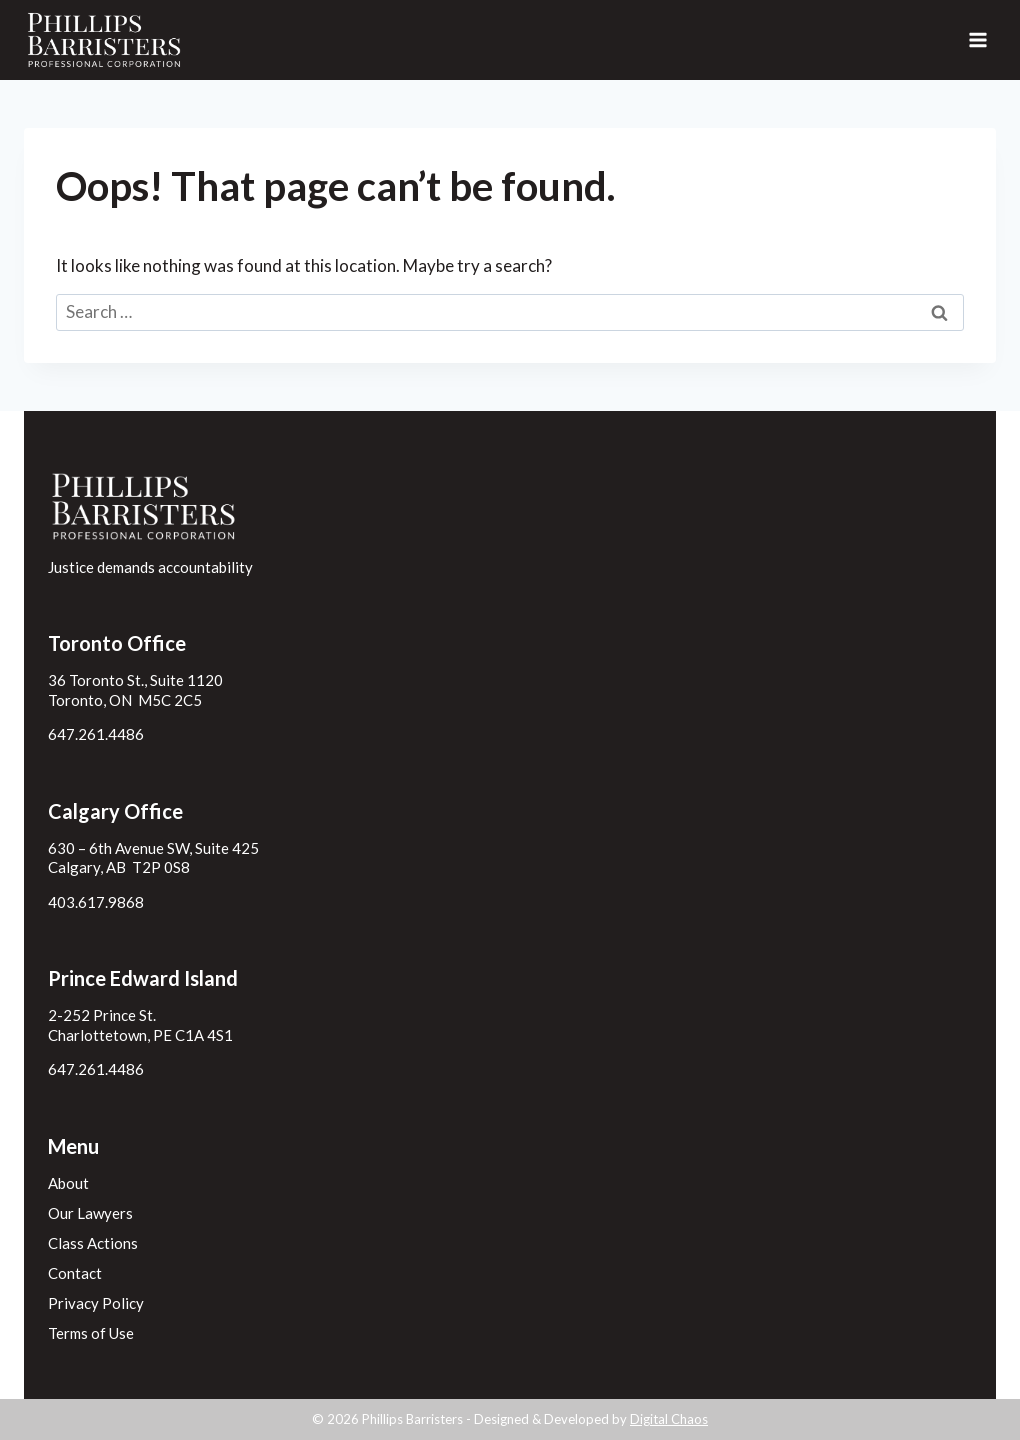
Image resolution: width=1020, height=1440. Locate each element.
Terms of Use (91, 1333)
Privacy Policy (96, 1303)
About (68, 1183)
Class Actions (93, 1243)
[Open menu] (977, 39)
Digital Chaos (669, 1419)
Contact (75, 1273)
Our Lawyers (90, 1213)
